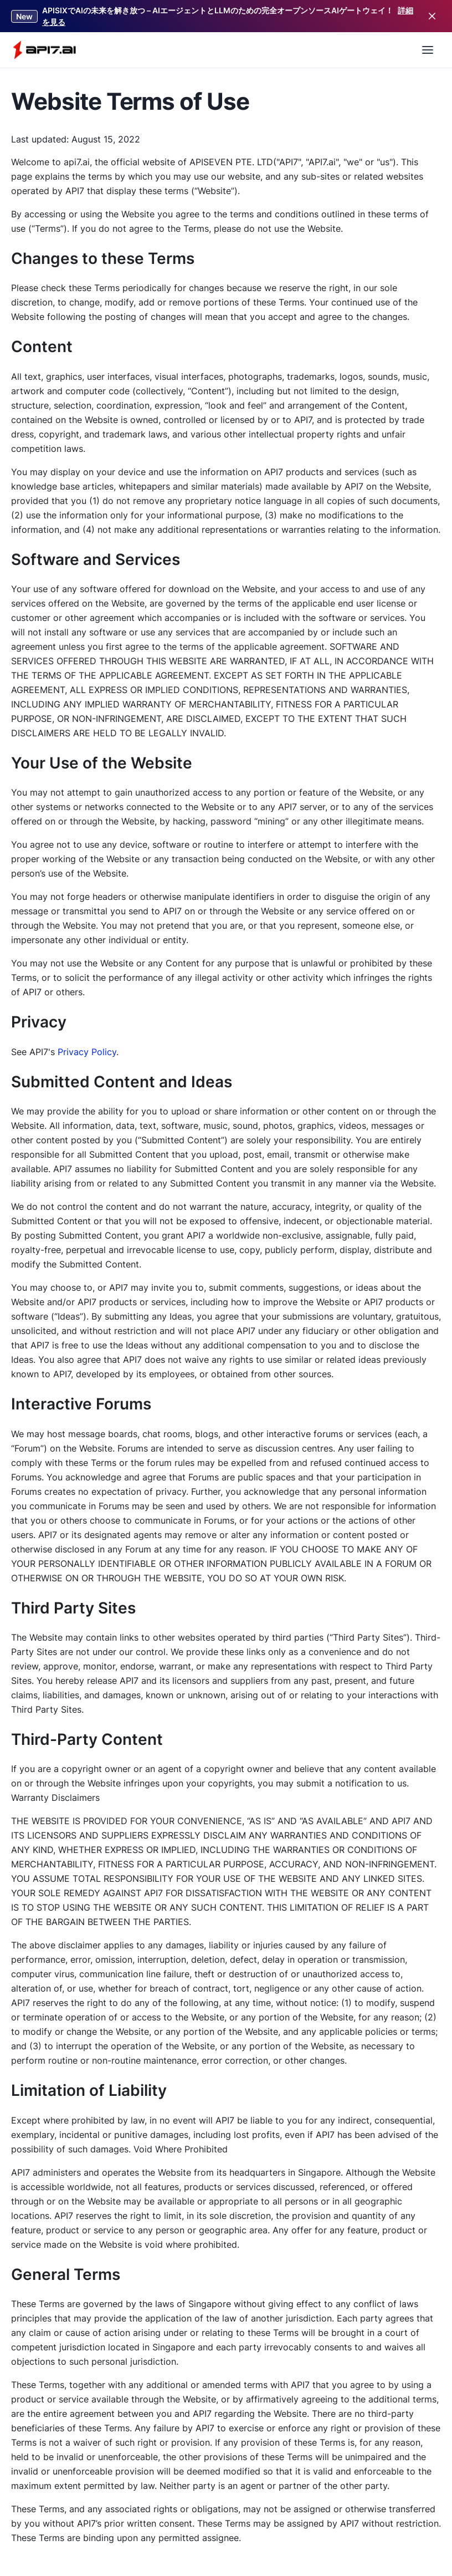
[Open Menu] (427, 50)
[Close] (432, 16)
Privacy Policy (87, 1051)
